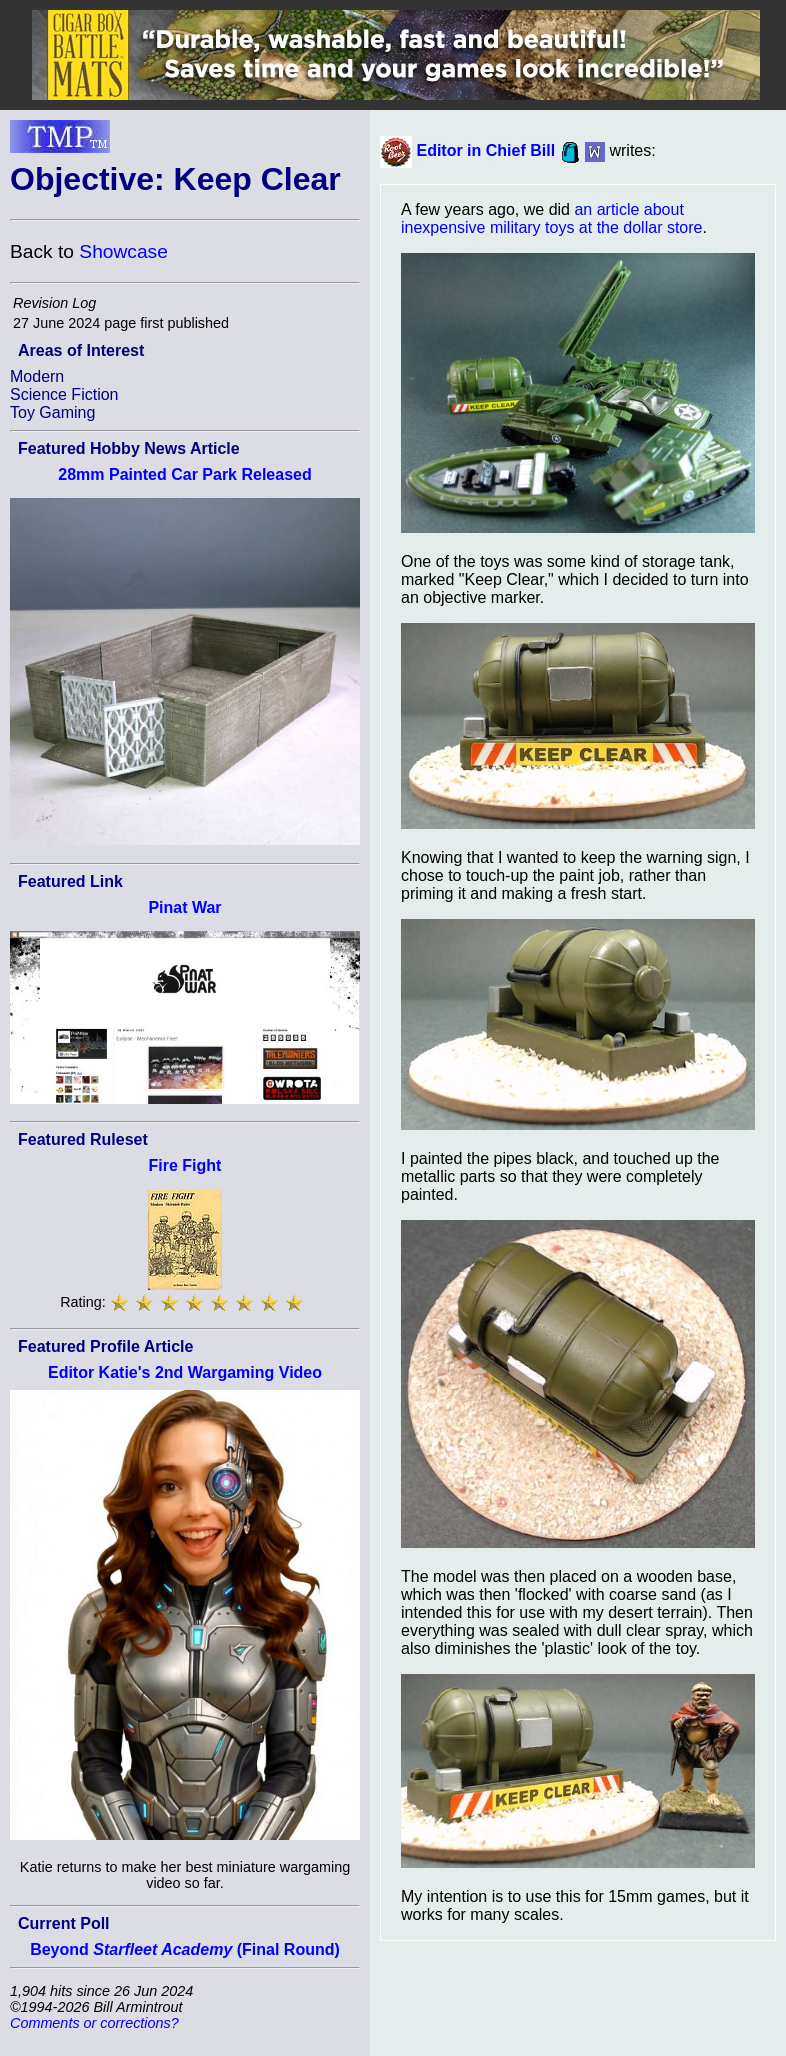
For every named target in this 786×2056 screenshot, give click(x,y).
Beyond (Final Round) (185, 1949)
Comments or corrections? (94, 2023)
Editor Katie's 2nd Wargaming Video (185, 1372)
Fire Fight (185, 1165)
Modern (37, 376)
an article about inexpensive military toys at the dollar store (551, 218)
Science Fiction (64, 394)
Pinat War (184, 907)
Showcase (123, 251)
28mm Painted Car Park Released (184, 474)
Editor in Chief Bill (485, 150)
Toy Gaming (52, 412)
